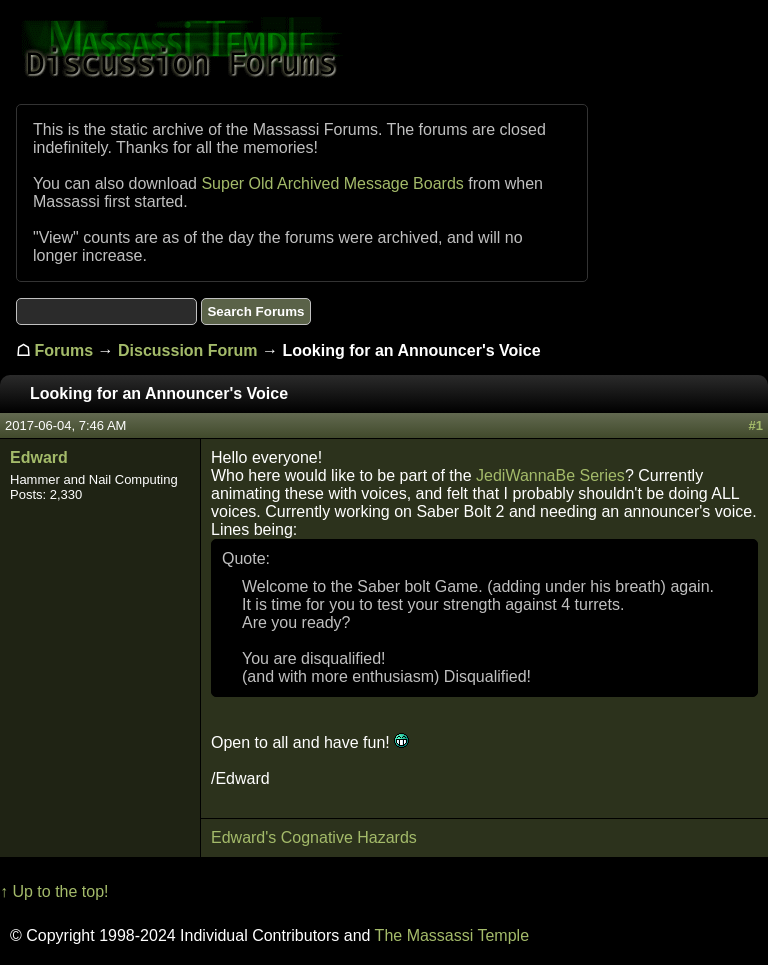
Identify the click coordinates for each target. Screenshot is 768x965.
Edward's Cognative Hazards (314, 837)
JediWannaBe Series (550, 475)
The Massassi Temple (452, 935)
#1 (756, 425)
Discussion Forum (188, 350)
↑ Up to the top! (54, 891)
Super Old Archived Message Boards (332, 183)
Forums (63, 350)
